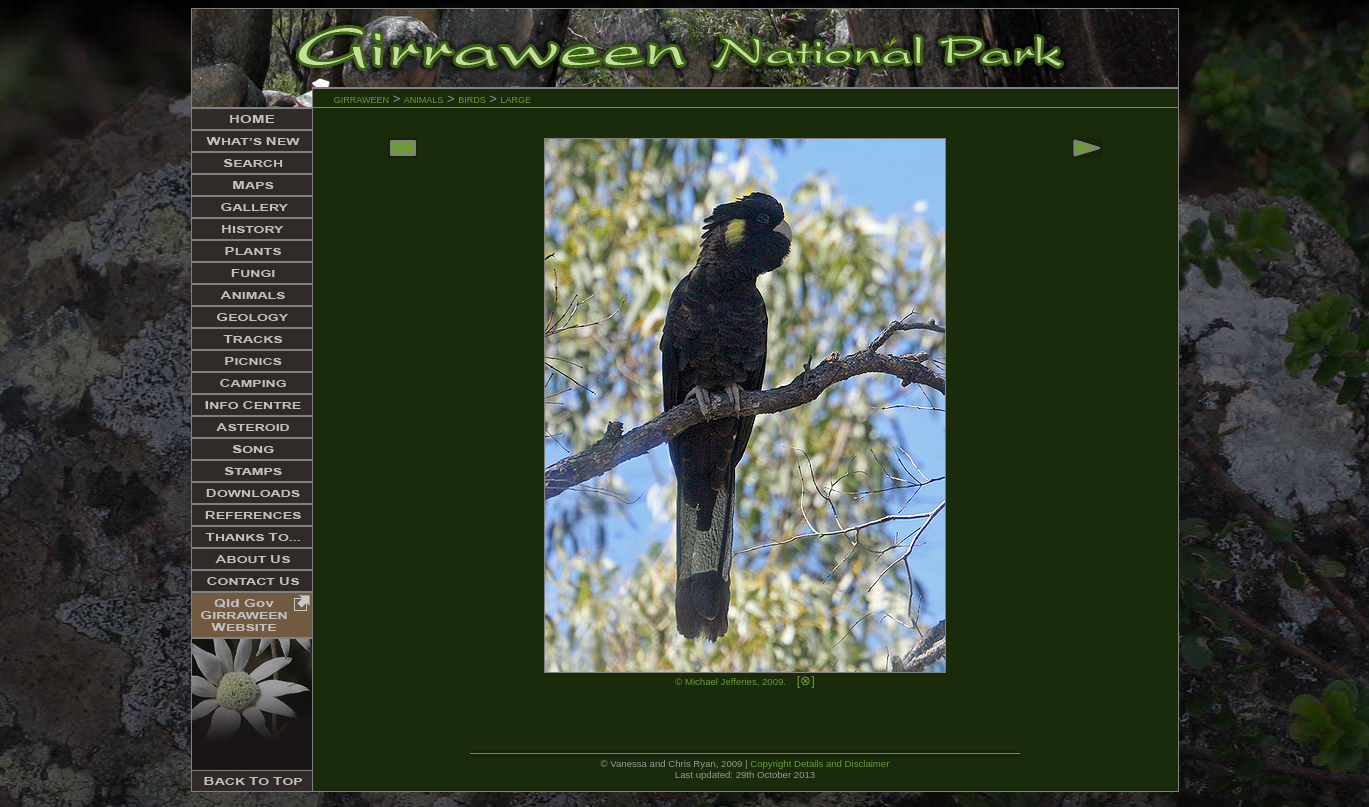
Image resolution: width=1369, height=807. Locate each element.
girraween (361, 98)
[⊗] (806, 680)
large (516, 98)
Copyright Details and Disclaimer (819, 763)
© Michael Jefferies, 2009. (730, 681)
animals (424, 98)
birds (472, 98)
